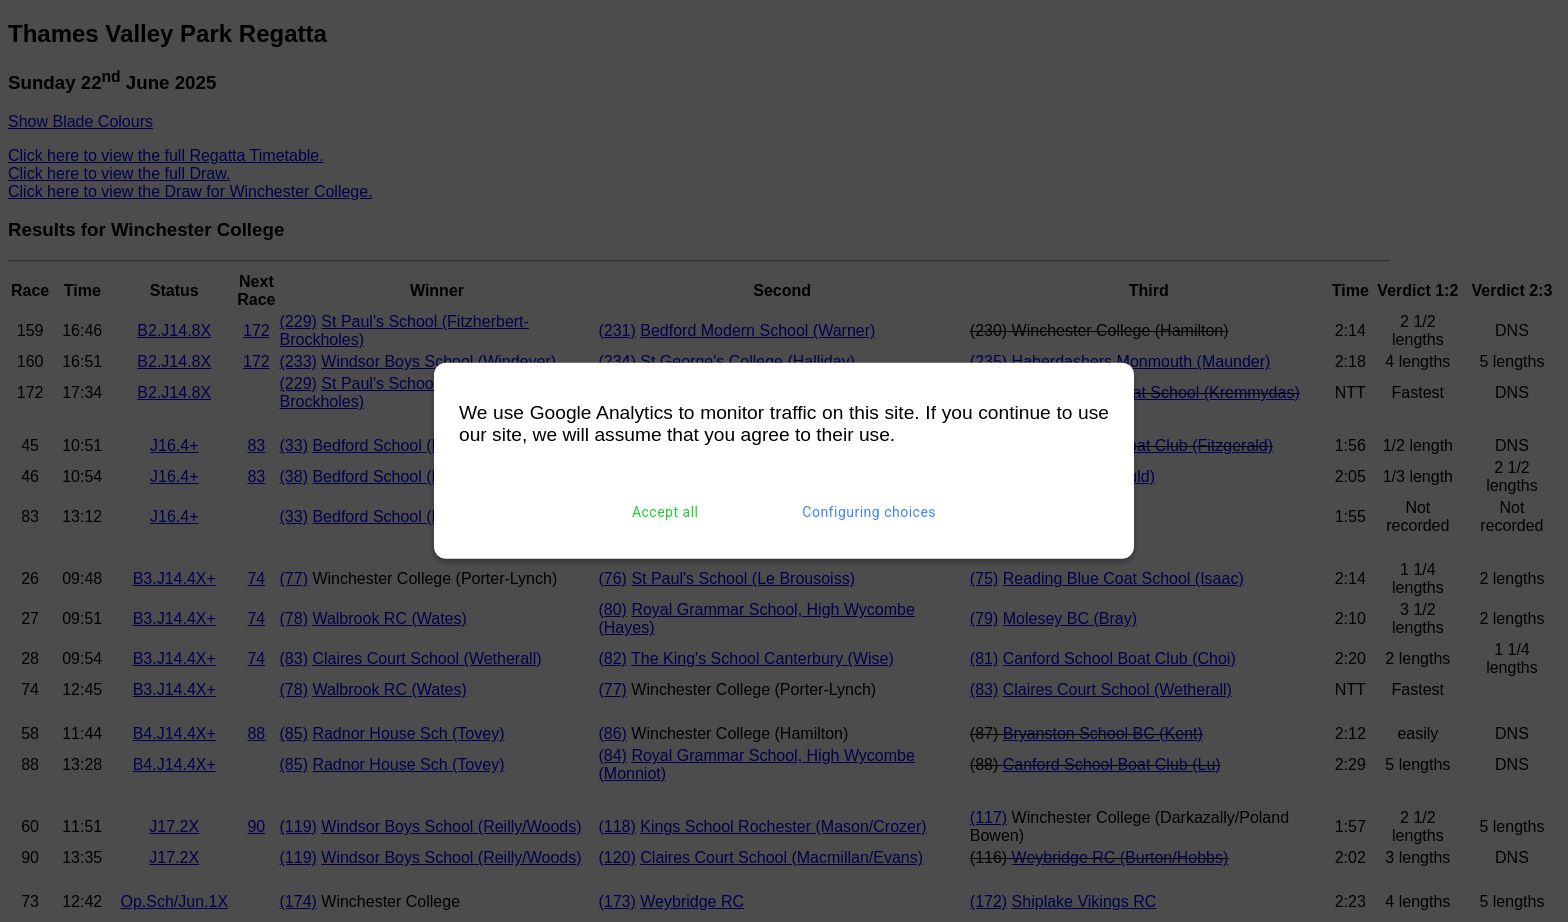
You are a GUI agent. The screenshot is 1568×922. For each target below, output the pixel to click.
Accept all (665, 512)
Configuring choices (869, 512)
